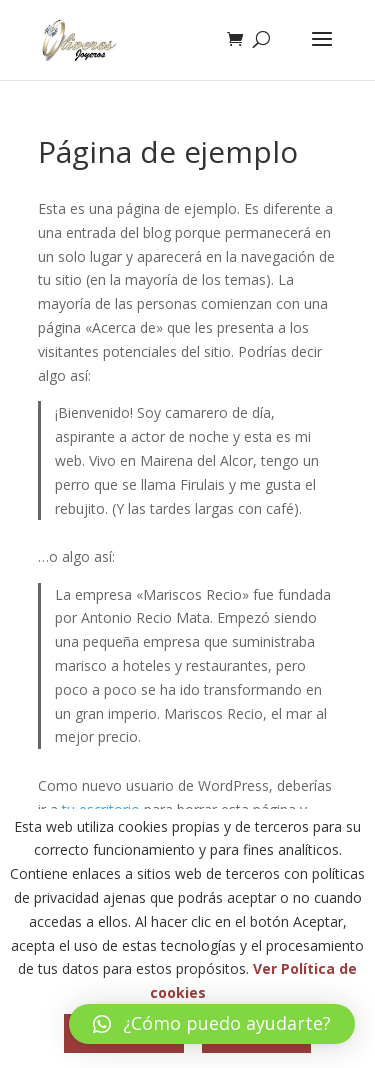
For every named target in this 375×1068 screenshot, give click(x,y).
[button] (212, 1024)
